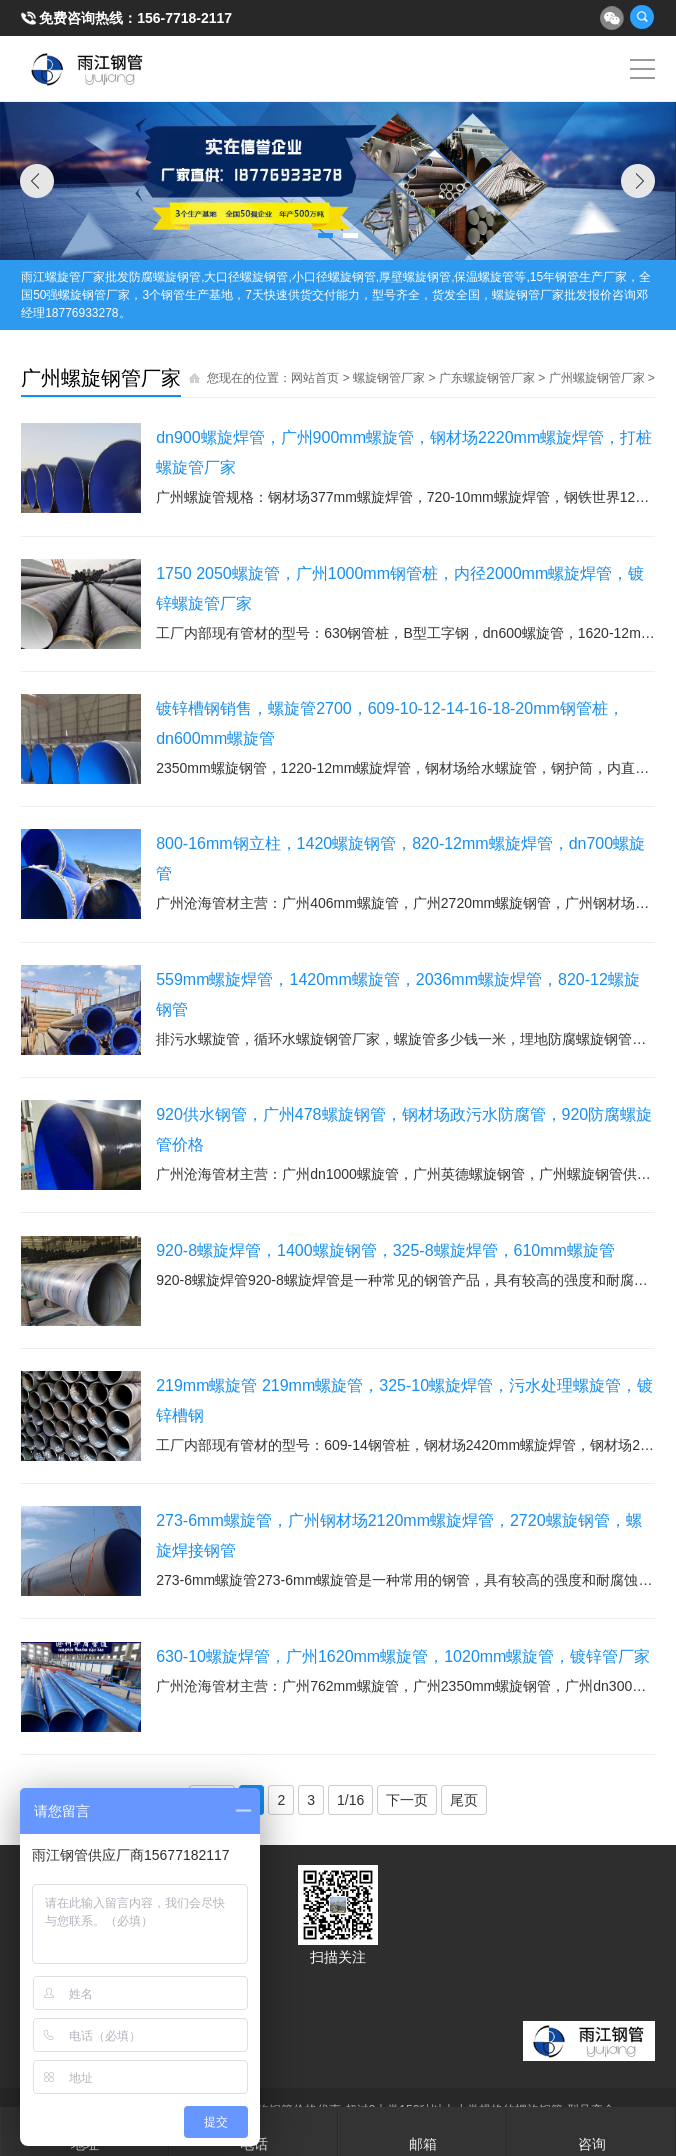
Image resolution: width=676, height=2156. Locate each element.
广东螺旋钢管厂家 (487, 378)
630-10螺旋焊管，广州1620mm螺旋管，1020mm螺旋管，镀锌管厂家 (403, 1656)
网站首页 (315, 378)
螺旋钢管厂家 (389, 378)
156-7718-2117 (184, 18)
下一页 (407, 1800)
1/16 (350, 1800)
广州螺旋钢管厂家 (597, 378)
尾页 (464, 1800)
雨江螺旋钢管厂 (87, 69)
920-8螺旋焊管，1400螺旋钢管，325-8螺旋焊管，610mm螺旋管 (385, 1250)
